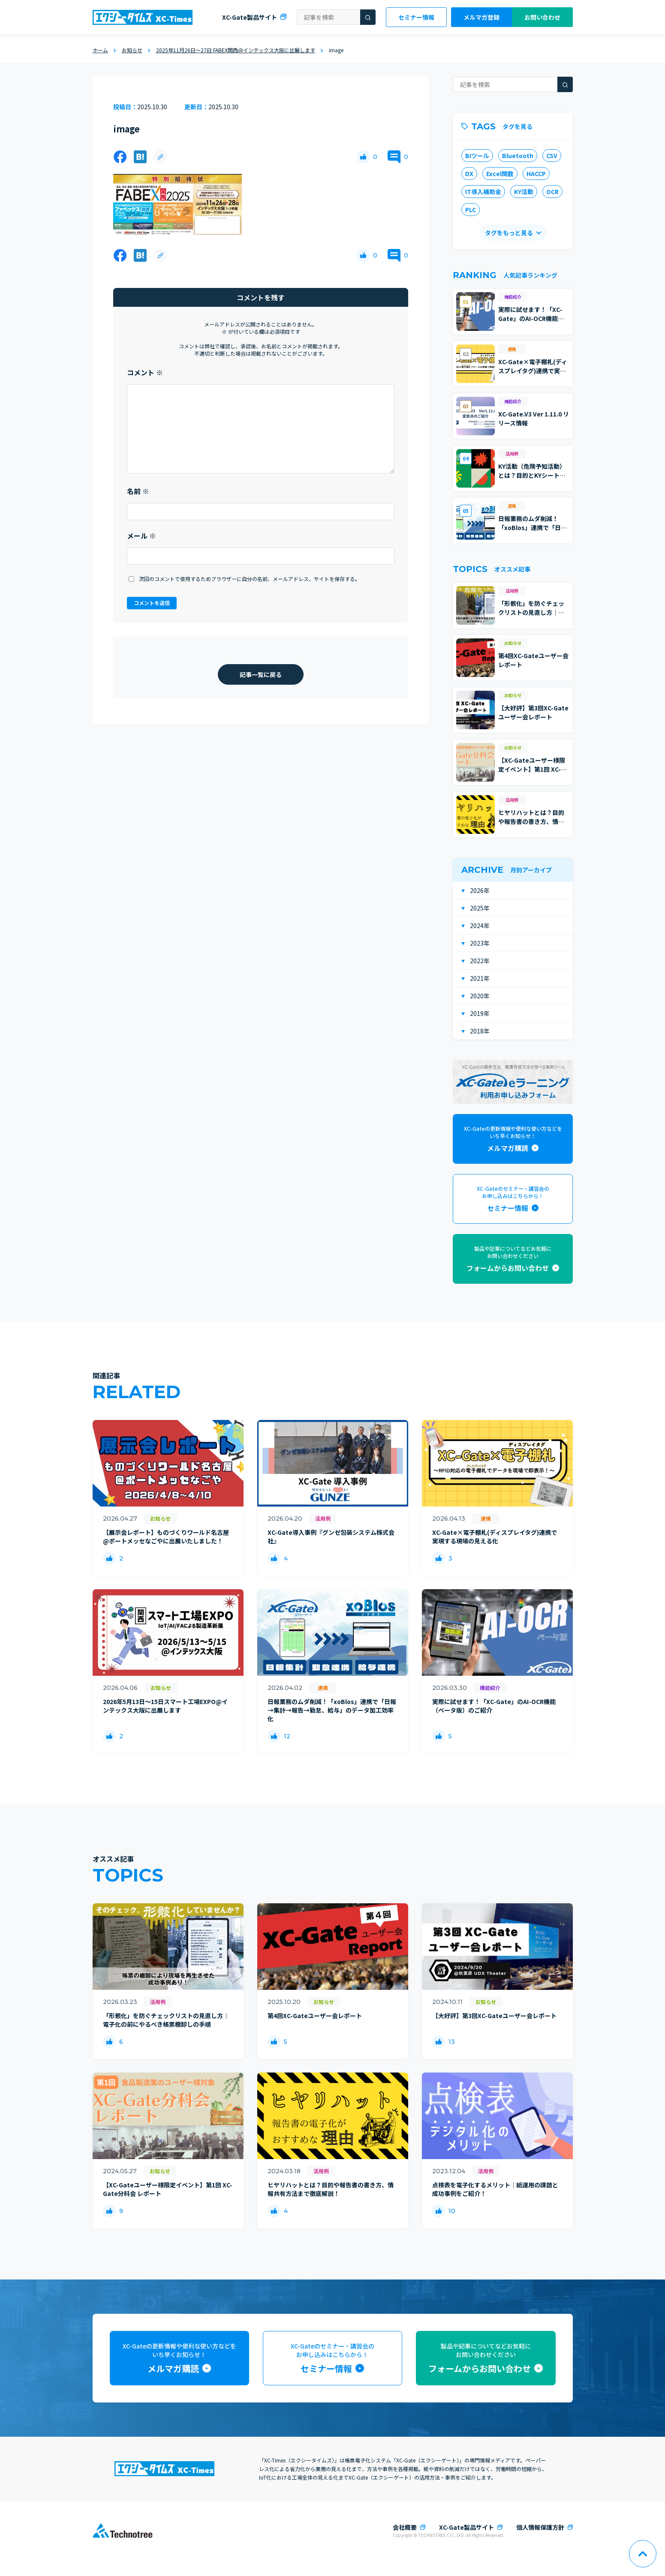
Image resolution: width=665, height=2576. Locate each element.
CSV (551, 155)
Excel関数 (500, 173)
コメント (145, 372)
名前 (138, 491)
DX (469, 173)
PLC (470, 209)
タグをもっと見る (508, 232)
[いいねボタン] (363, 156)
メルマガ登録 (481, 17)
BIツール (477, 155)
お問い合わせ (542, 17)
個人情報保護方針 (540, 2527)
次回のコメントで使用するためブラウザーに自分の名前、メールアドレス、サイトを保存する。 (249, 578)
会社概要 (405, 2527)
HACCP (536, 173)
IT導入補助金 (483, 191)
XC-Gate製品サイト (249, 17)
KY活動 (523, 191)
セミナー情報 (416, 17)
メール (141, 535)
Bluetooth (517, 155)
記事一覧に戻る (261, 674)
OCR (552, 191)
